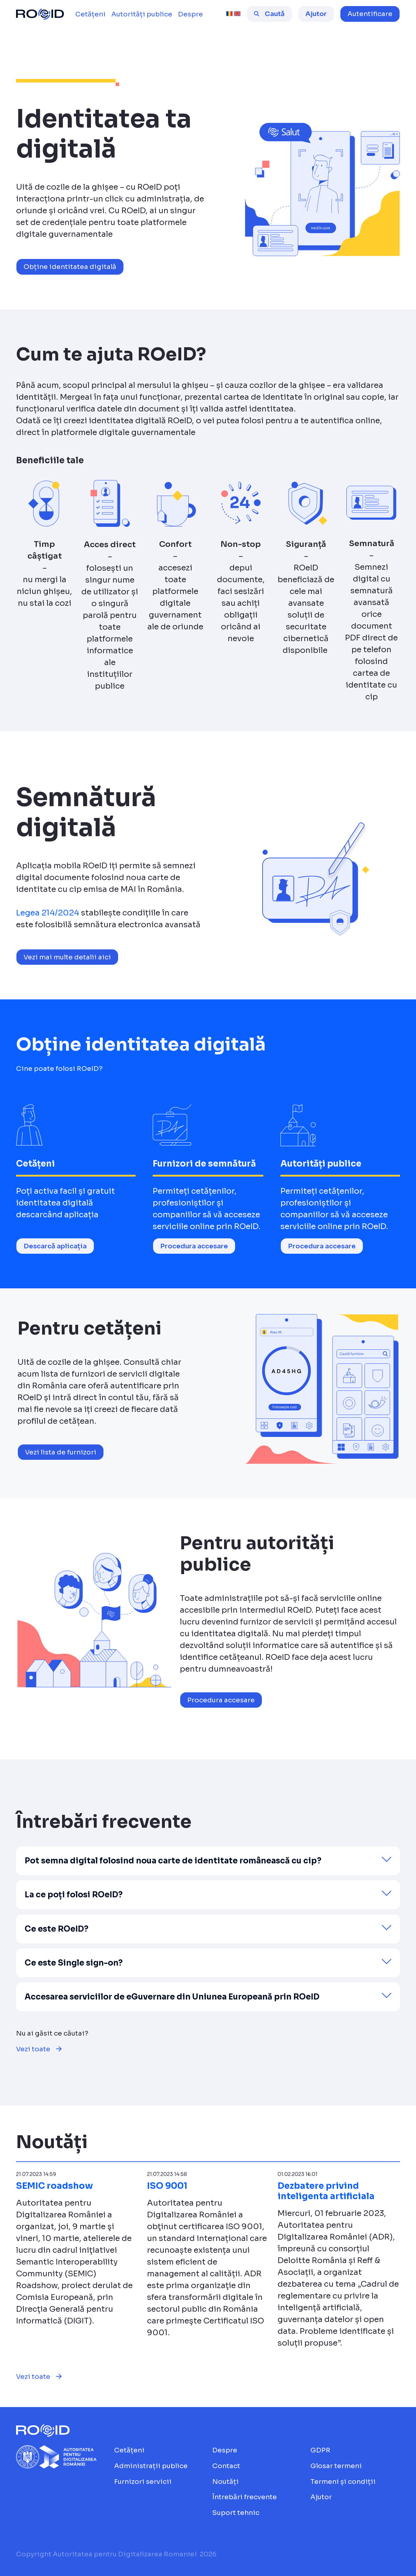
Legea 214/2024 (47, 913)
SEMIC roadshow (54, 2186)
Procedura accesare (194, 1246)
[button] (370, 14)
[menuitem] (90, 14)
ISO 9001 (167, 2186)
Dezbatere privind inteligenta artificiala (326, 2191)
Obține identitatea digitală (70, 267)
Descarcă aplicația (55, 1246)
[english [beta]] (237, 14)
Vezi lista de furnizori (60, 1452)
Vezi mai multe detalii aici (67, 957)
